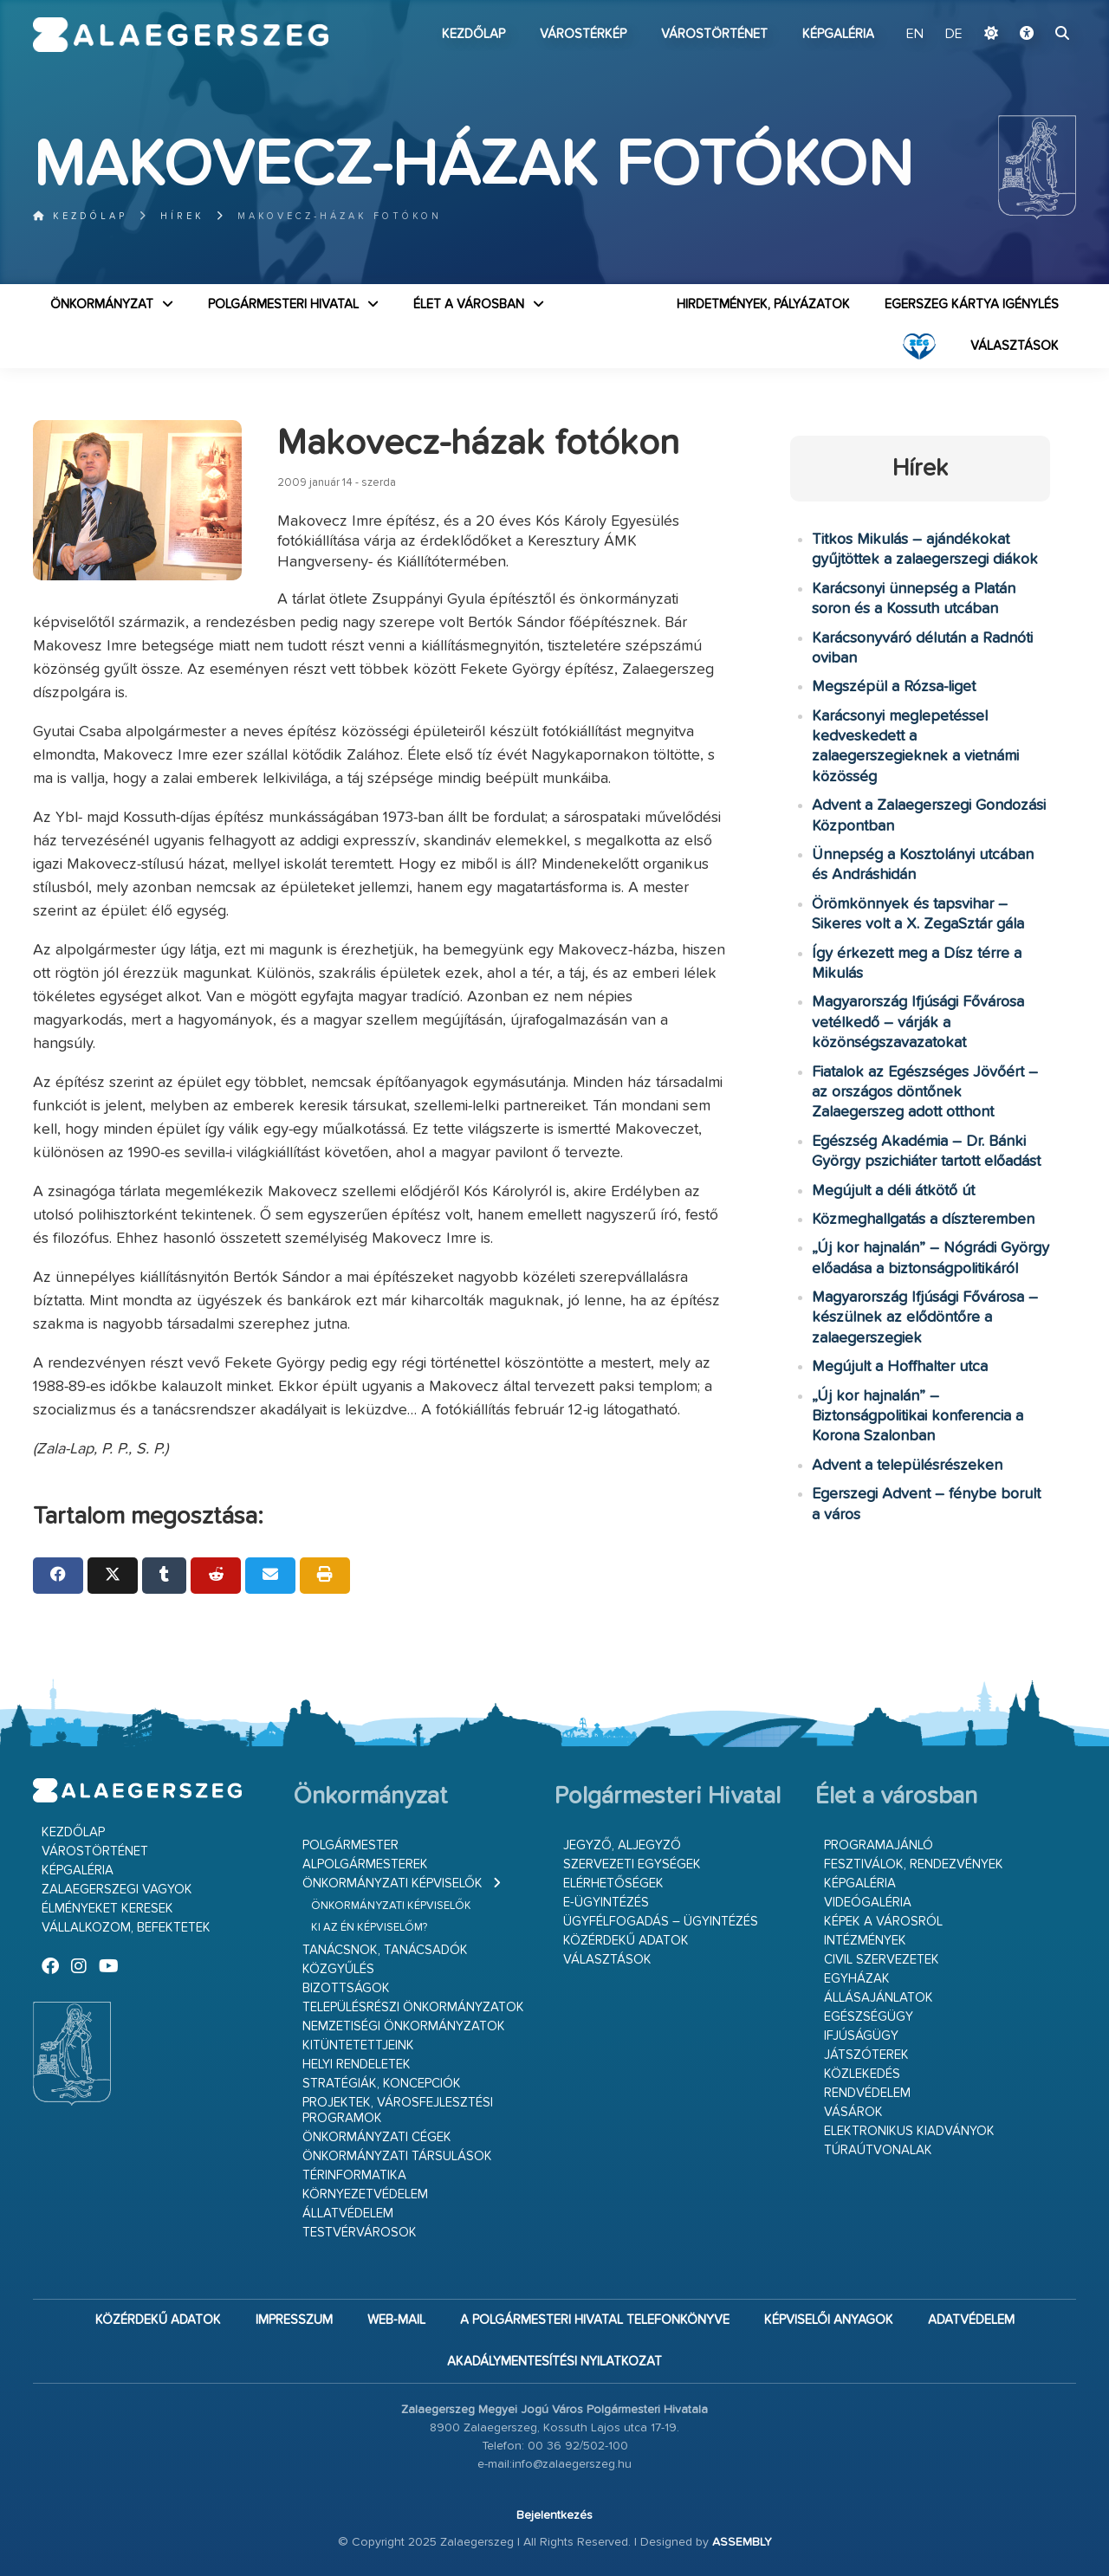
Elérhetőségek (613, 1883)
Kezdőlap (473, 34)
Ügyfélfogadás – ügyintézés (660, 1921)
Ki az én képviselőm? (369, 1927)
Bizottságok (346, 1988)
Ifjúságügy (861, 2035)
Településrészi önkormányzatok (413, 2007)
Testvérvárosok (359, 2232)
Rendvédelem (867, 2093)
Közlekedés (862, 2074)
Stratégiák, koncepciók (381, 2083)
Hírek (182, 216)
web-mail (396, 2320)
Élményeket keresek (107, 1908)
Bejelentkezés (554, 2515)
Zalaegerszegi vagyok (117, 1889)
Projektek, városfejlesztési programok (397, 2110)
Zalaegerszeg (180, 34)
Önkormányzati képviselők (392, 1883)
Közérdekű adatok (626, 1940)
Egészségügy (868, 2016)
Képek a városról (883, 1921)
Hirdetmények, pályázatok (763, 304)
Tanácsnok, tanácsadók (385, 1950)
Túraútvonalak (878, 2150)
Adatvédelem (971, 2320)
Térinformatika (354, 2175)
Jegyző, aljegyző (622, 1845)
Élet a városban (468, 304)
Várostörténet (714, 34)
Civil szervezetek (881, 1959)
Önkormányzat (101, 304)
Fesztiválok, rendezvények (913, 1864)
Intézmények (865, 1940)
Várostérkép (583, 34)
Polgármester (350, 1845)
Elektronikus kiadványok (909, 2131)
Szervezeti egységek (632, 1864)
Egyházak (857, 1978)
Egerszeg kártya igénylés (972, 304)
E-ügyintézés (606, 1902)
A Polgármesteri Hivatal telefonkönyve (595, 2320)
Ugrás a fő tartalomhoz (1032, 7)
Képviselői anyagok (828, 2320)
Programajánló (878, 1845)
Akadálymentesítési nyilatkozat (554, 2361)
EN (915, 35)
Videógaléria (867, 1902)
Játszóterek (866, 2055)
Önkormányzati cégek (376, 2137)
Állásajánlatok (878, 1997)
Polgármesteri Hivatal (283, 304)
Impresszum (294, 2320)
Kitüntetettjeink (358, 2045)
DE (954, 35)
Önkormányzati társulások (397, 2156)
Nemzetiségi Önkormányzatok (403, 2026)
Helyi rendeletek (356, 2064)
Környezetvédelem (365, 2194)
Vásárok (853, 2112)
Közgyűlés (338, 1969)
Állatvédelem (347, 2213)
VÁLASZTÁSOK (1014, 346)
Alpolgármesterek (365, 1864)
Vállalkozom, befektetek (126, 1927)
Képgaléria (838, 34)
